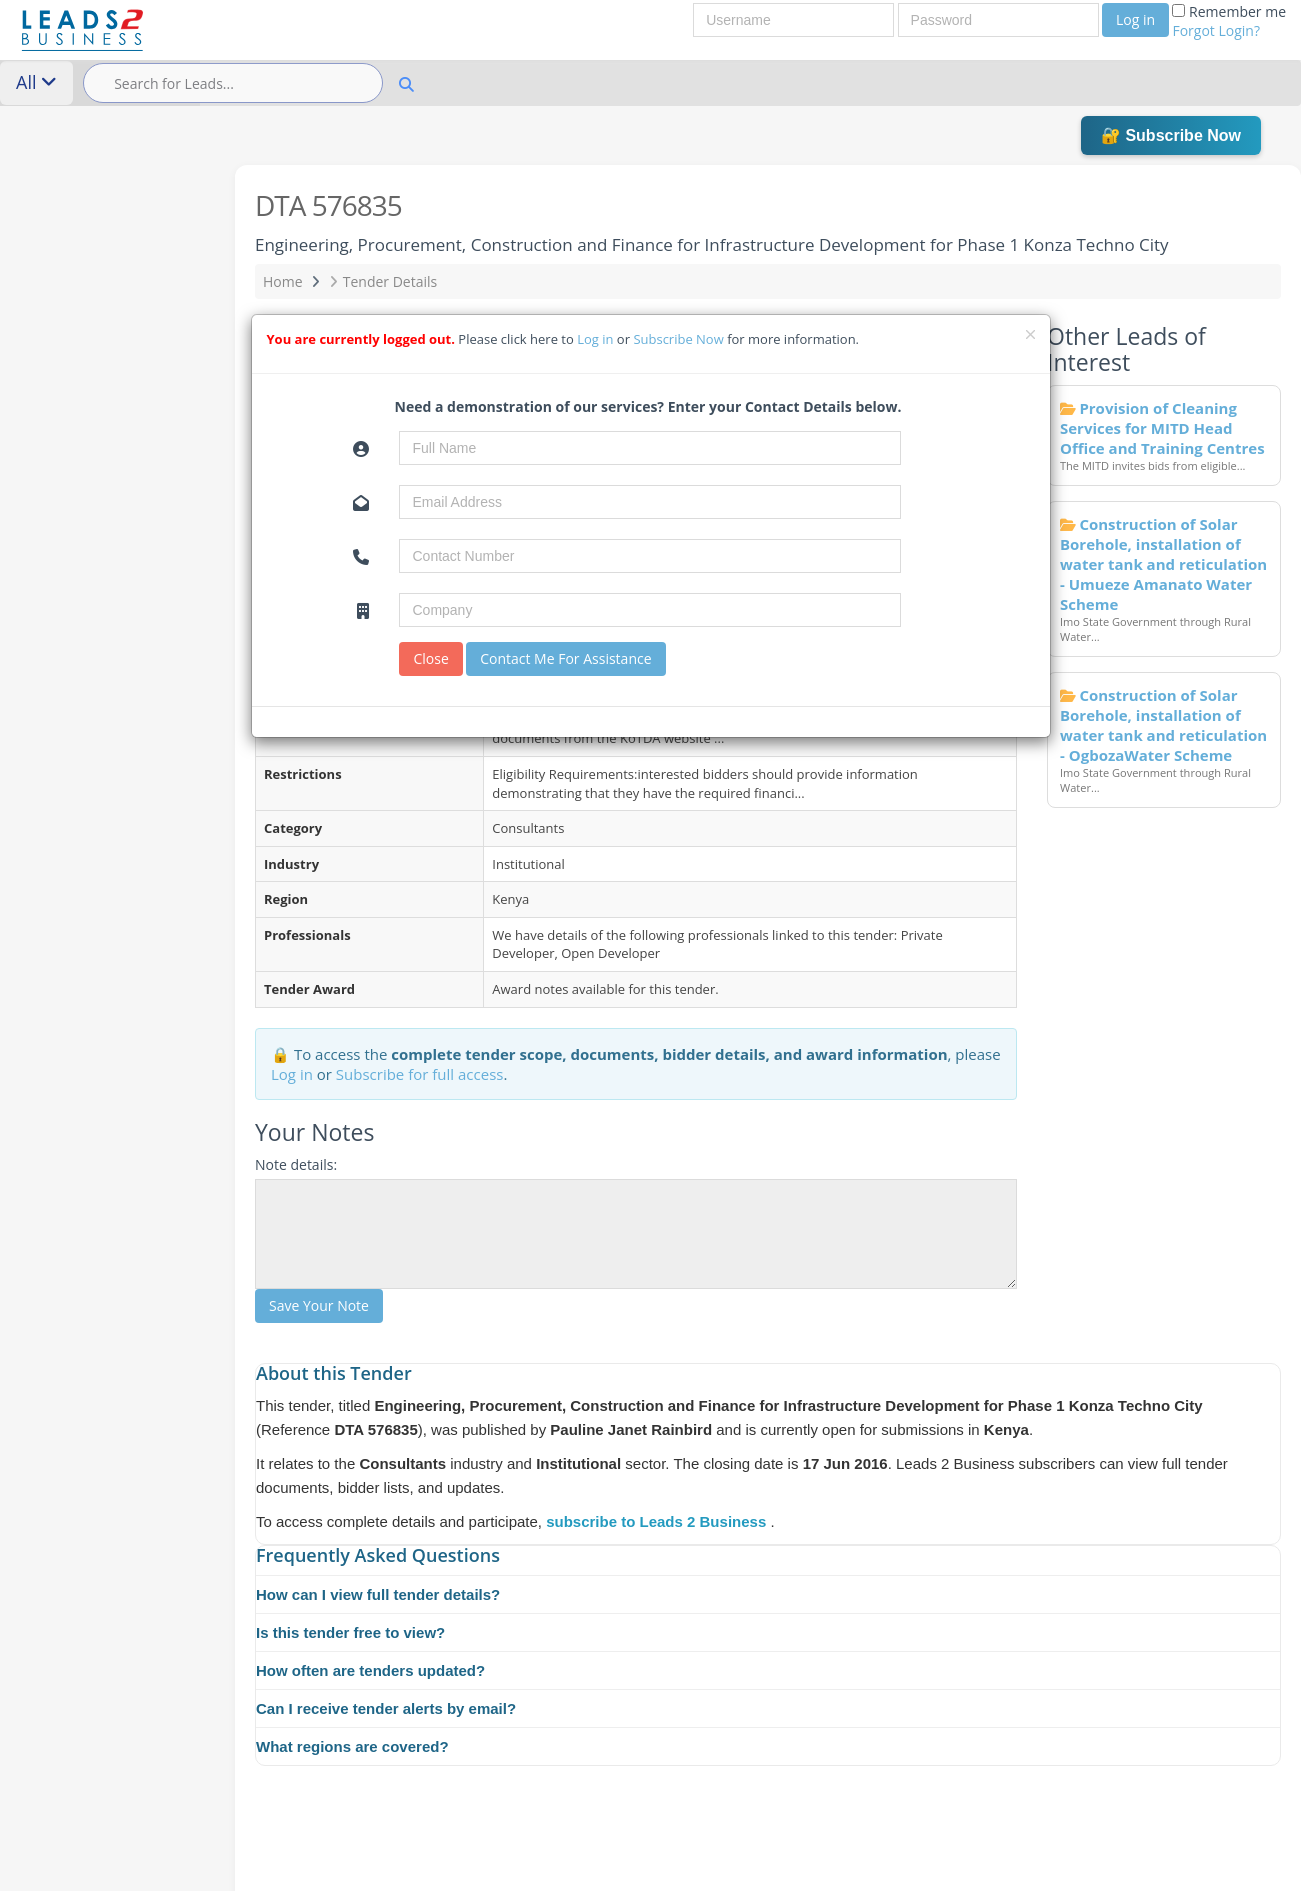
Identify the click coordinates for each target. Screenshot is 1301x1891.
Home (283, 281)
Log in (1135, 19)
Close (430, 658)
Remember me (1229, 21)
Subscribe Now (680, 339)
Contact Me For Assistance (565, 658)
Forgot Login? (1216, 30)
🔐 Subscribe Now (1171, 135)
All (36, 82)
